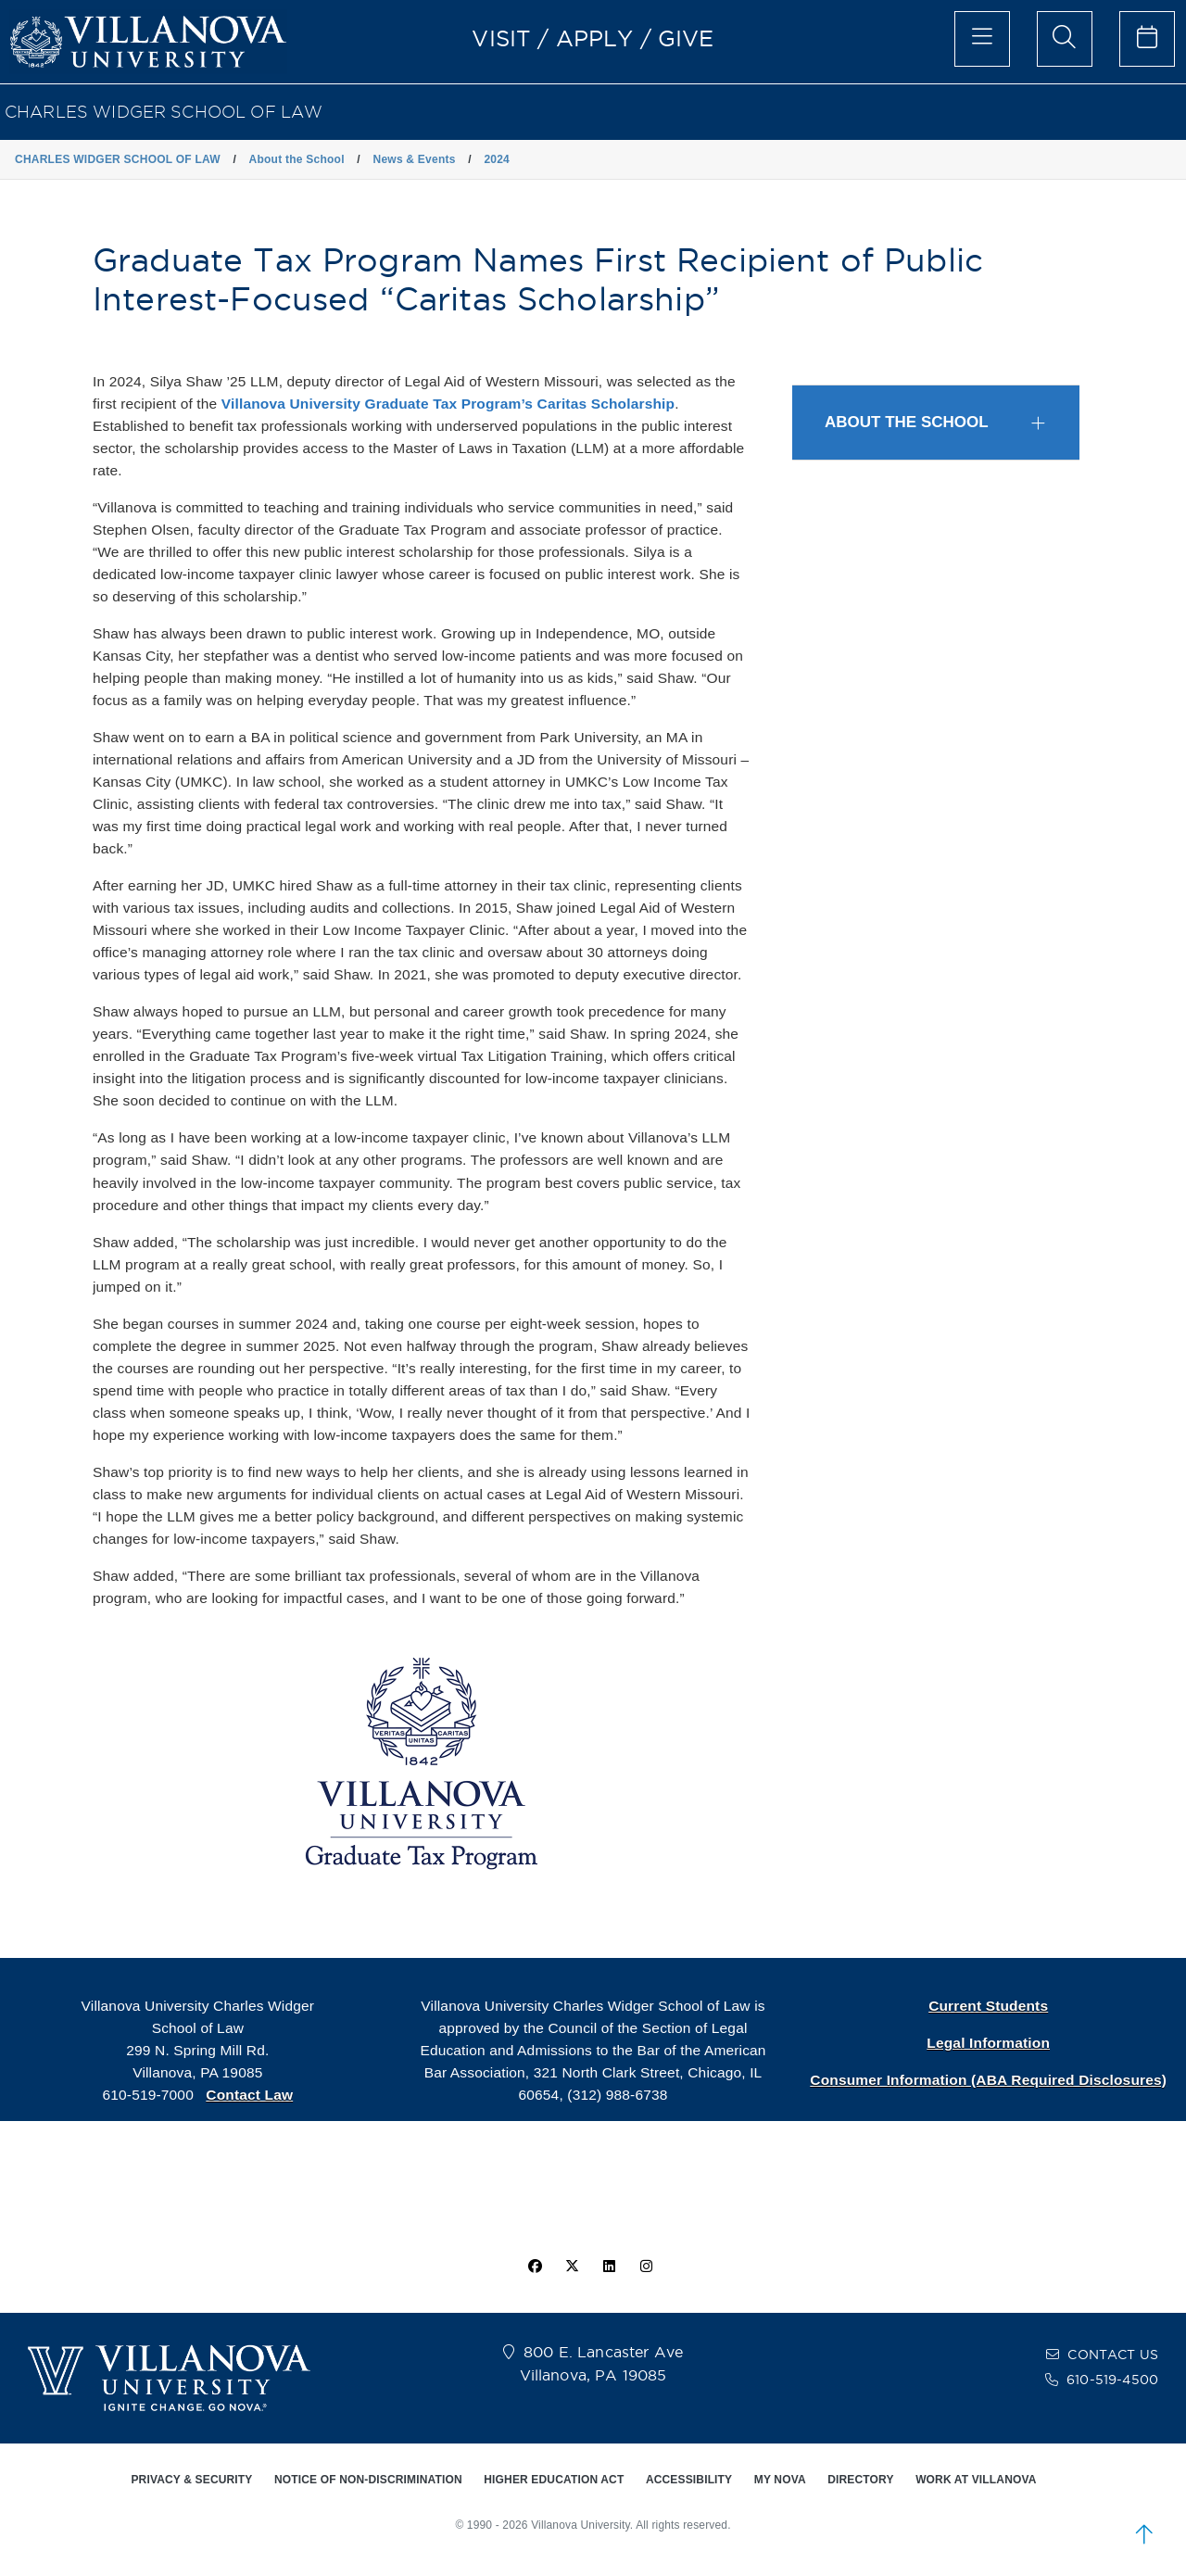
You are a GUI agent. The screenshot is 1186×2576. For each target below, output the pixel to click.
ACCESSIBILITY (689, 2479)
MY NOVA (780, 2479)
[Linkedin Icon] (610, 2266)
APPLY (595, 38)
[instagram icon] (647, 2266)
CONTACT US (1112, 2354)
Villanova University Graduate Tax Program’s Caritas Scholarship (448, 403)
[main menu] (982, 39)
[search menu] (1064, 39)
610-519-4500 (1112, 2379)
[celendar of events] (1147, 39)
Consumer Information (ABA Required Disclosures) (988, 2080)
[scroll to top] (1144, 2534)
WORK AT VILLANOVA (975, 2479)
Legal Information (988, 2043)
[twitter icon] (572, 2266)
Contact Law (249, 2094)
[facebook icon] (535, 2266)
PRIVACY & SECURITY (191, 2479)
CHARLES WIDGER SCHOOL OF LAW (163, 111)
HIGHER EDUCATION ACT (554, 2479)
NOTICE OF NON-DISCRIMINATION (368, 2479)
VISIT (501, 38)
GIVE (686, 38)
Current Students (988, 2006)
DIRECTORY (860, 2479)
